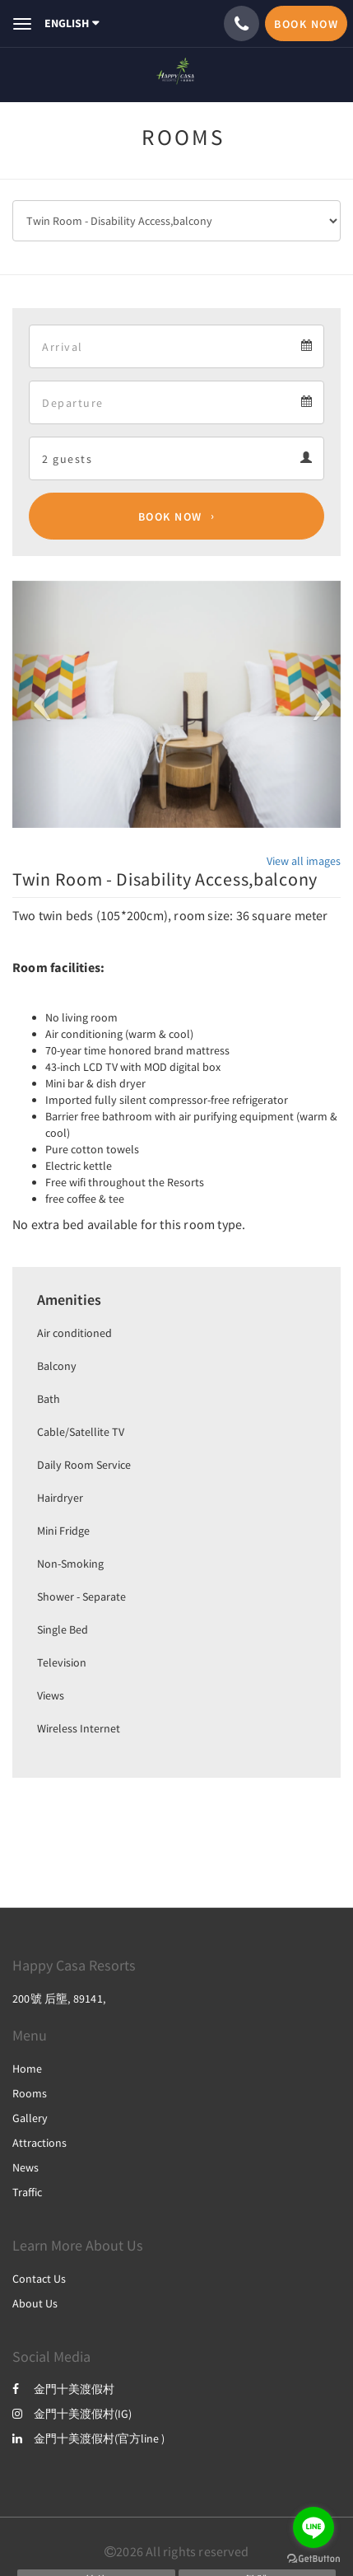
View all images (304, 860)
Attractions (39, 2142)
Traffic (27, 2192)
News (25, 2167)
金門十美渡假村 (63, 2389)
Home (27, 2068)
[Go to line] (313, 2527)
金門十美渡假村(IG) (72, 2413)
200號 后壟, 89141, (58, 1998)
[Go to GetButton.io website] (313, 2559)
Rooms (29, 2093)
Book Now (170, 516)
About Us (35, 2303)
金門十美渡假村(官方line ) (88, 2438)
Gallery (30, 2118)
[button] (37, 704)
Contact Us (39, 2278)
